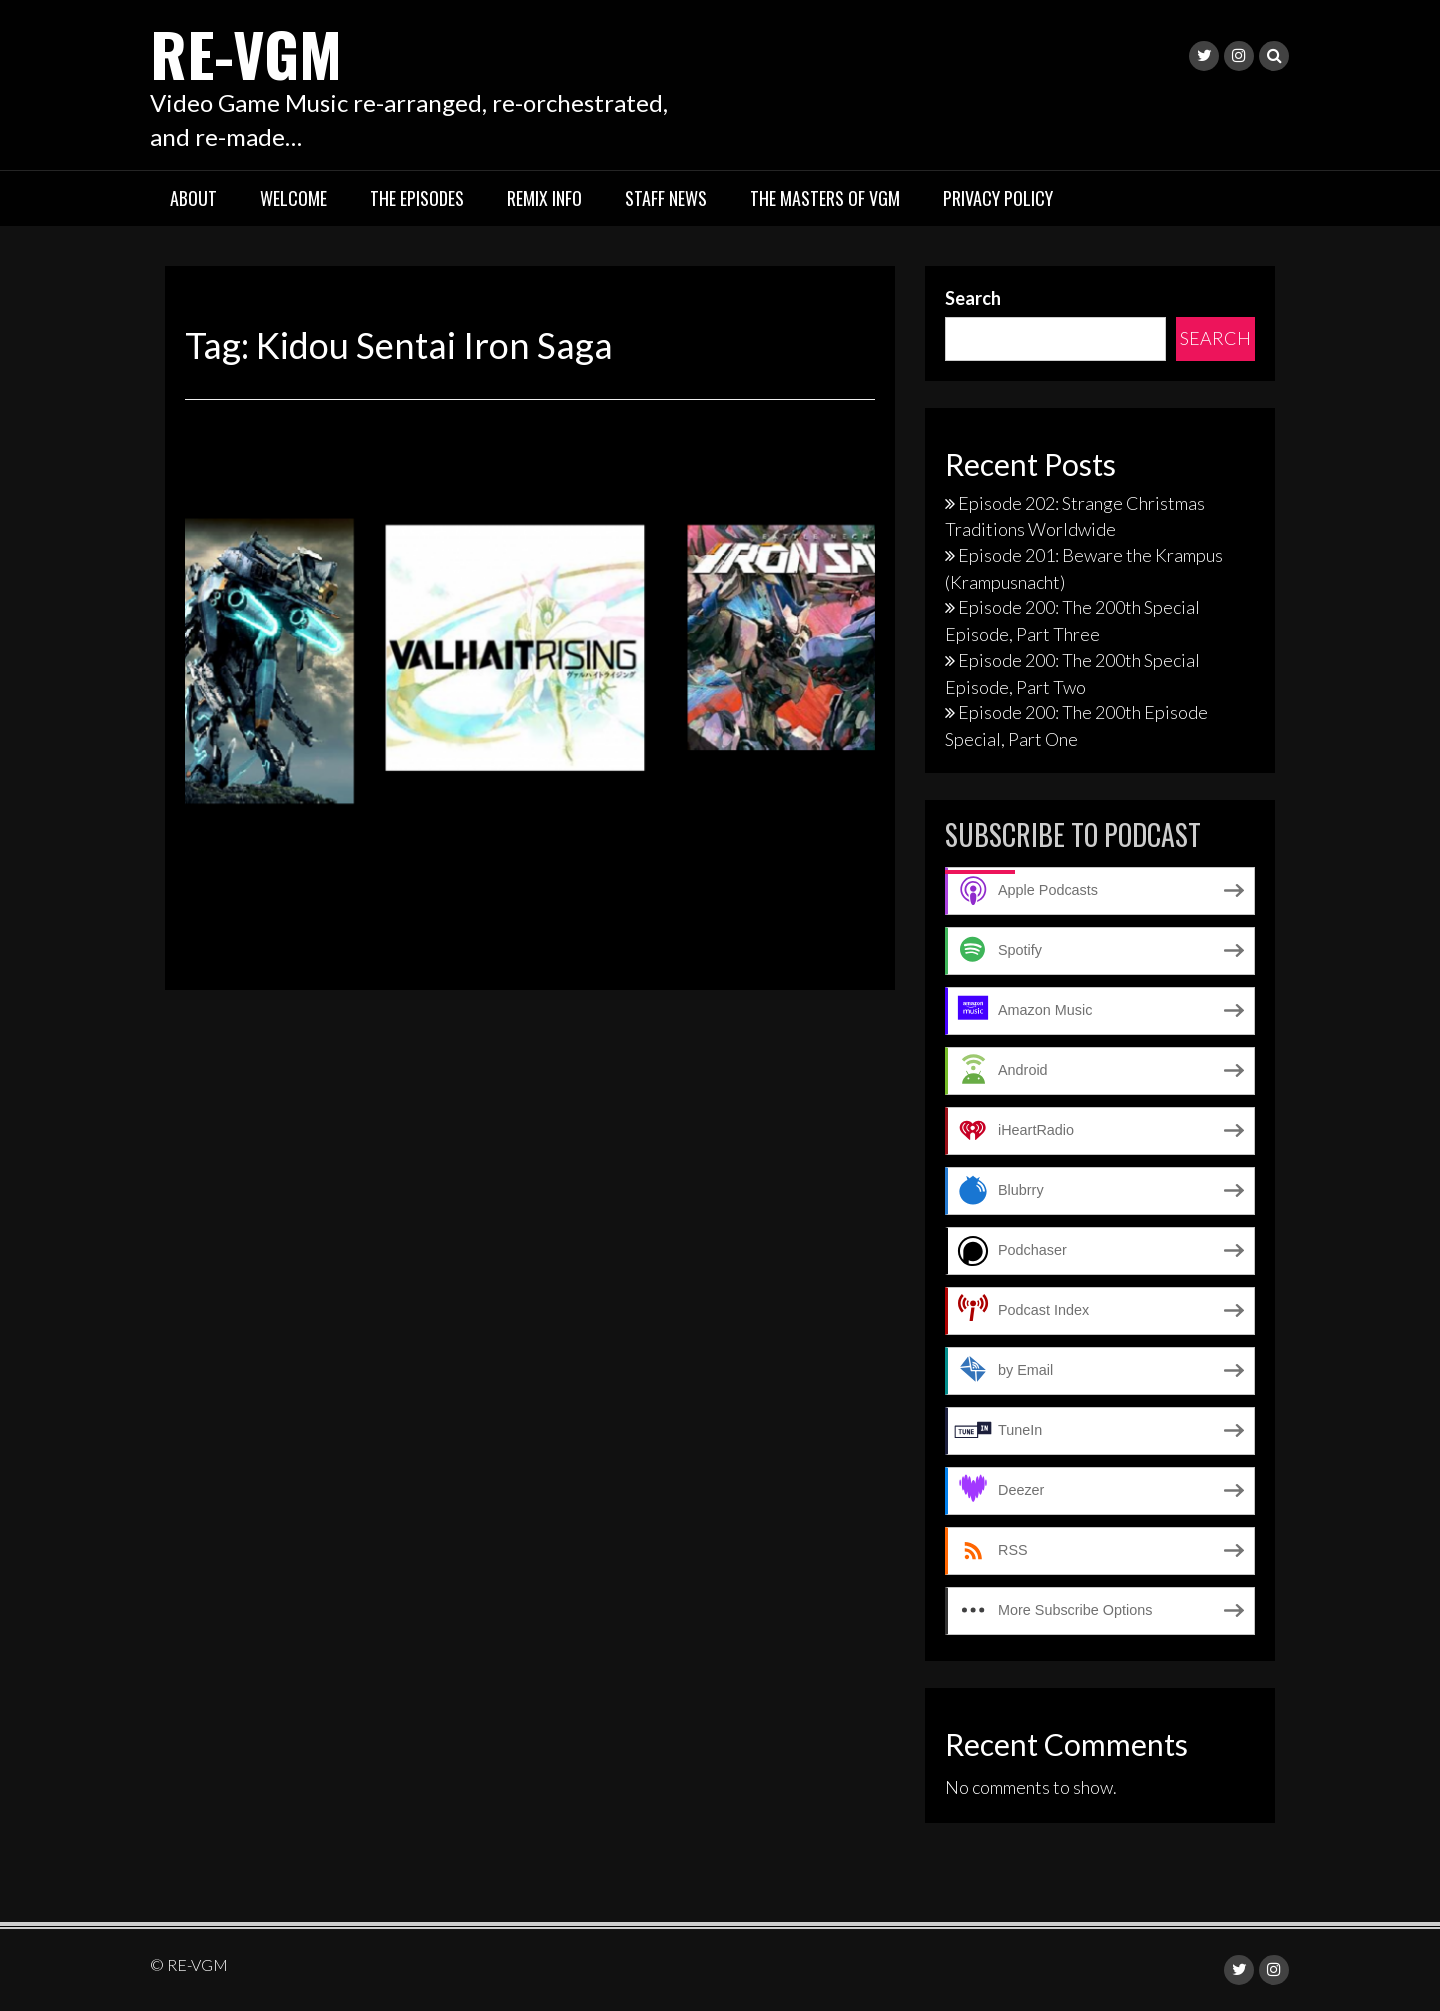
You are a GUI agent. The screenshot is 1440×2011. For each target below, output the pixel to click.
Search (973, 298)
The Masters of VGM (825, 198)
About (193, 198)
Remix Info (544, 198)
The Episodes (417, 198)
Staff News (666, 198)
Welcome (293, 198)
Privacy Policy (998, 198)
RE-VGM (246, 52)
